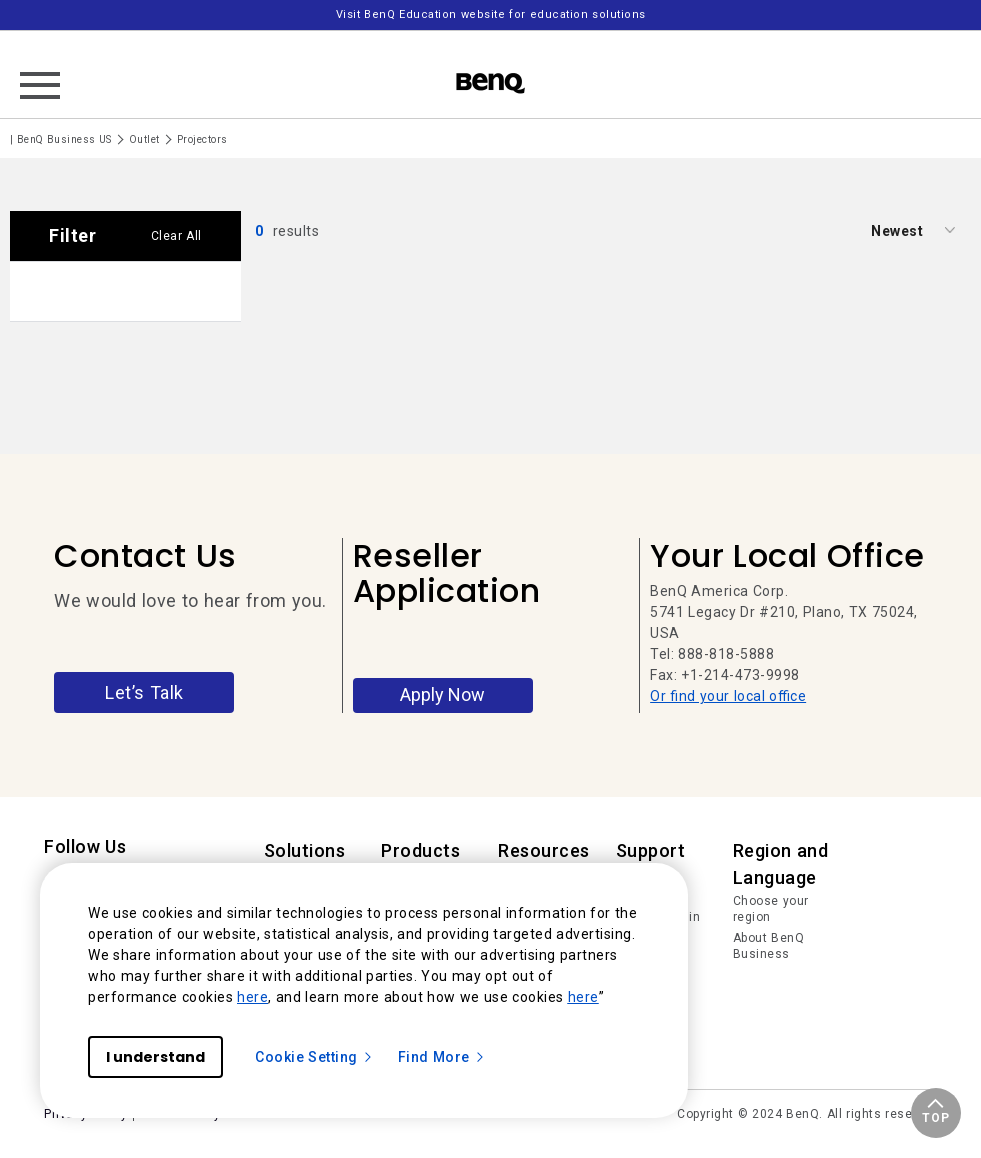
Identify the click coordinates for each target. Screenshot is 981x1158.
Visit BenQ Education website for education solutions (491, 14)
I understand (155, 1057)
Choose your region (771, 909)
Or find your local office (728, 696)
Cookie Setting (314, 1057)
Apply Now (442, 694)
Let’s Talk (144, 692)
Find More (442, 1057)
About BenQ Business (769, 946)
